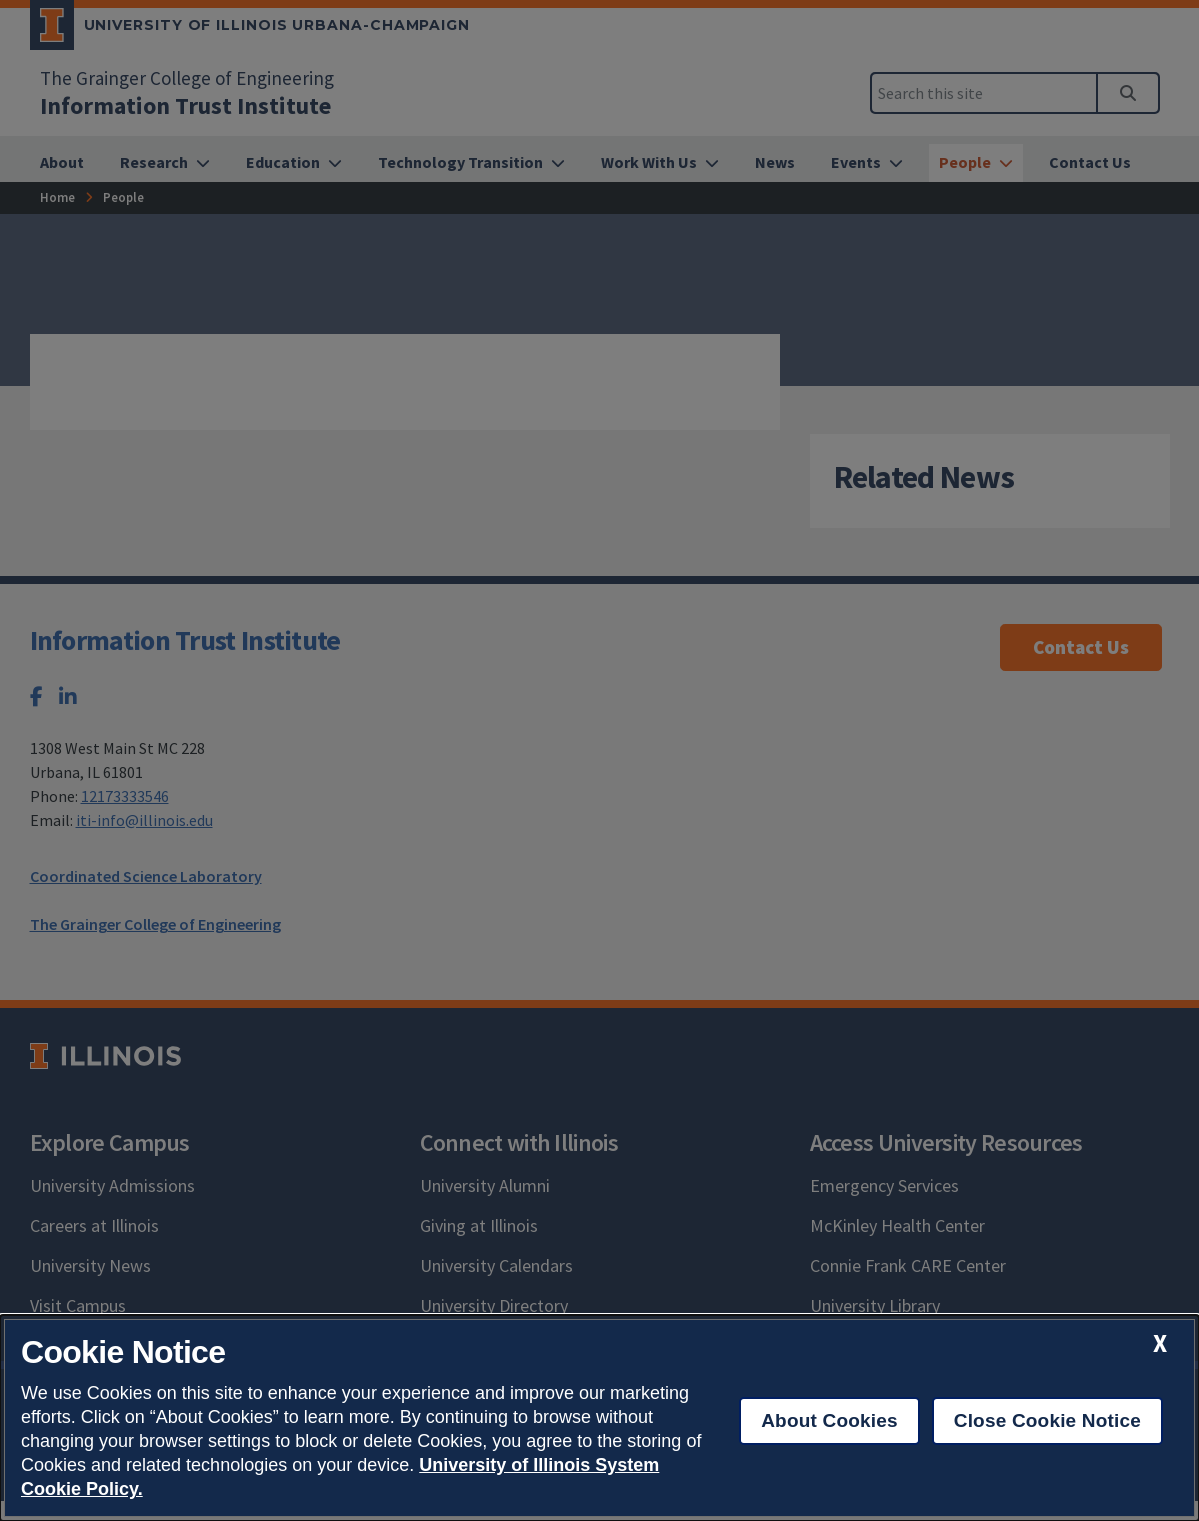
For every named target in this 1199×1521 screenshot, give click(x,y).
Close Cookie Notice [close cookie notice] (1047, 1420)
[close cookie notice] (1160, 1343)
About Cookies (829, 1420)
